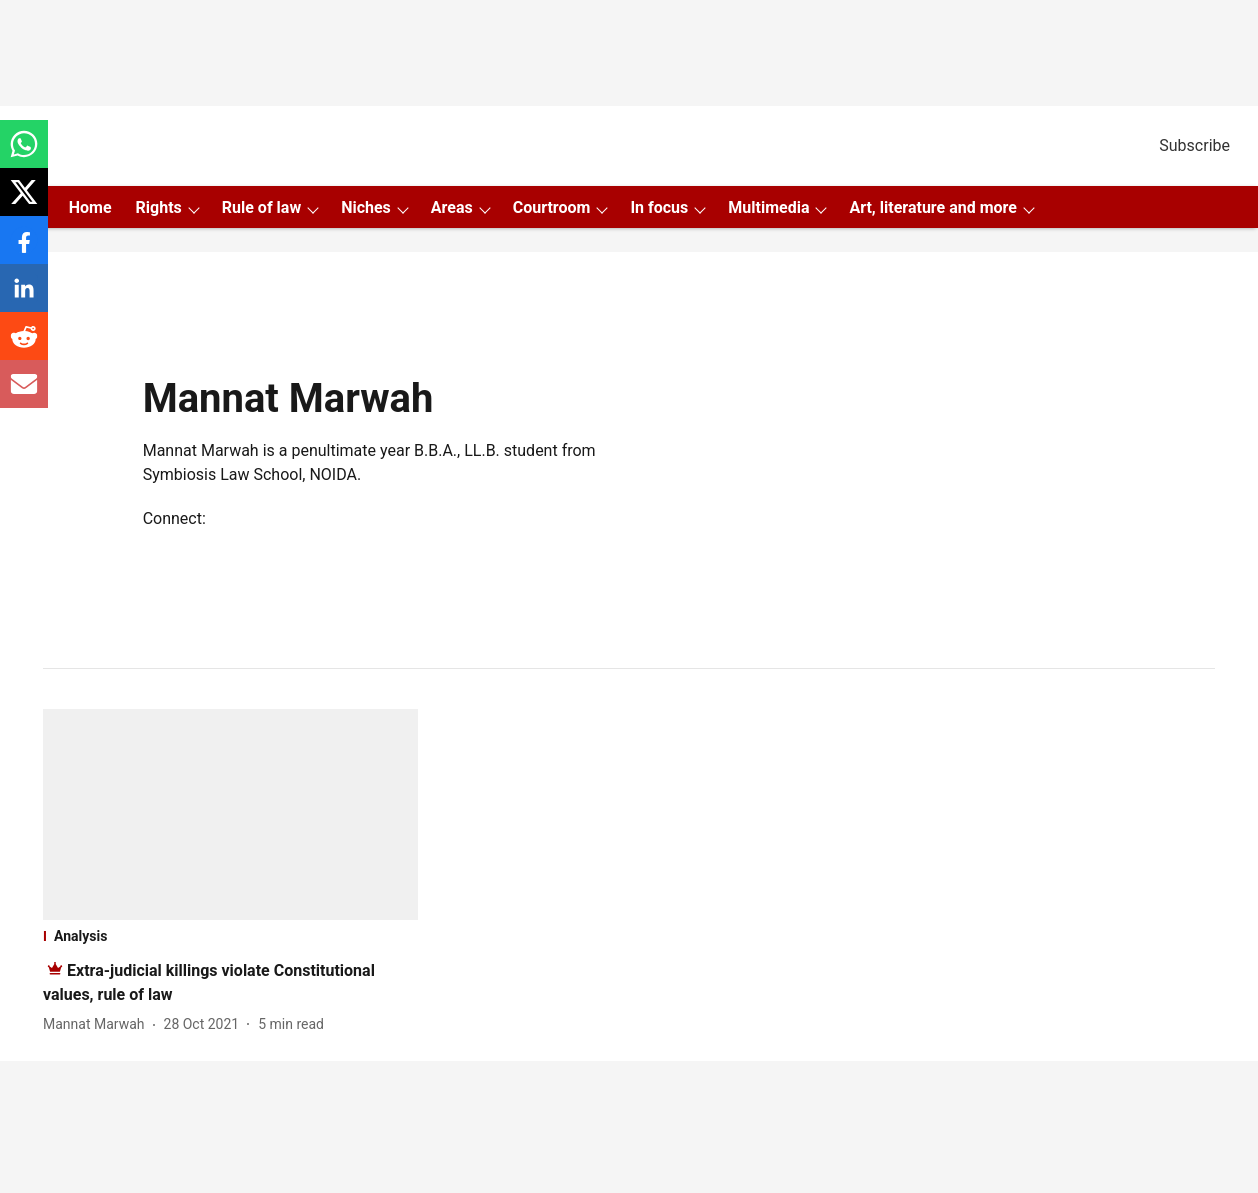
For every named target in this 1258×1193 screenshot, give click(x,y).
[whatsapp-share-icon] (24, 154)
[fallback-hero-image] (230, 814)
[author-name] (98, 1024)
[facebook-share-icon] (24, 250)
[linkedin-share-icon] (24, 298)
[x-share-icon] (24, 202)
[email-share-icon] (24, 394)
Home (90, 207)
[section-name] (230, 936)
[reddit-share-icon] (24, 346)
